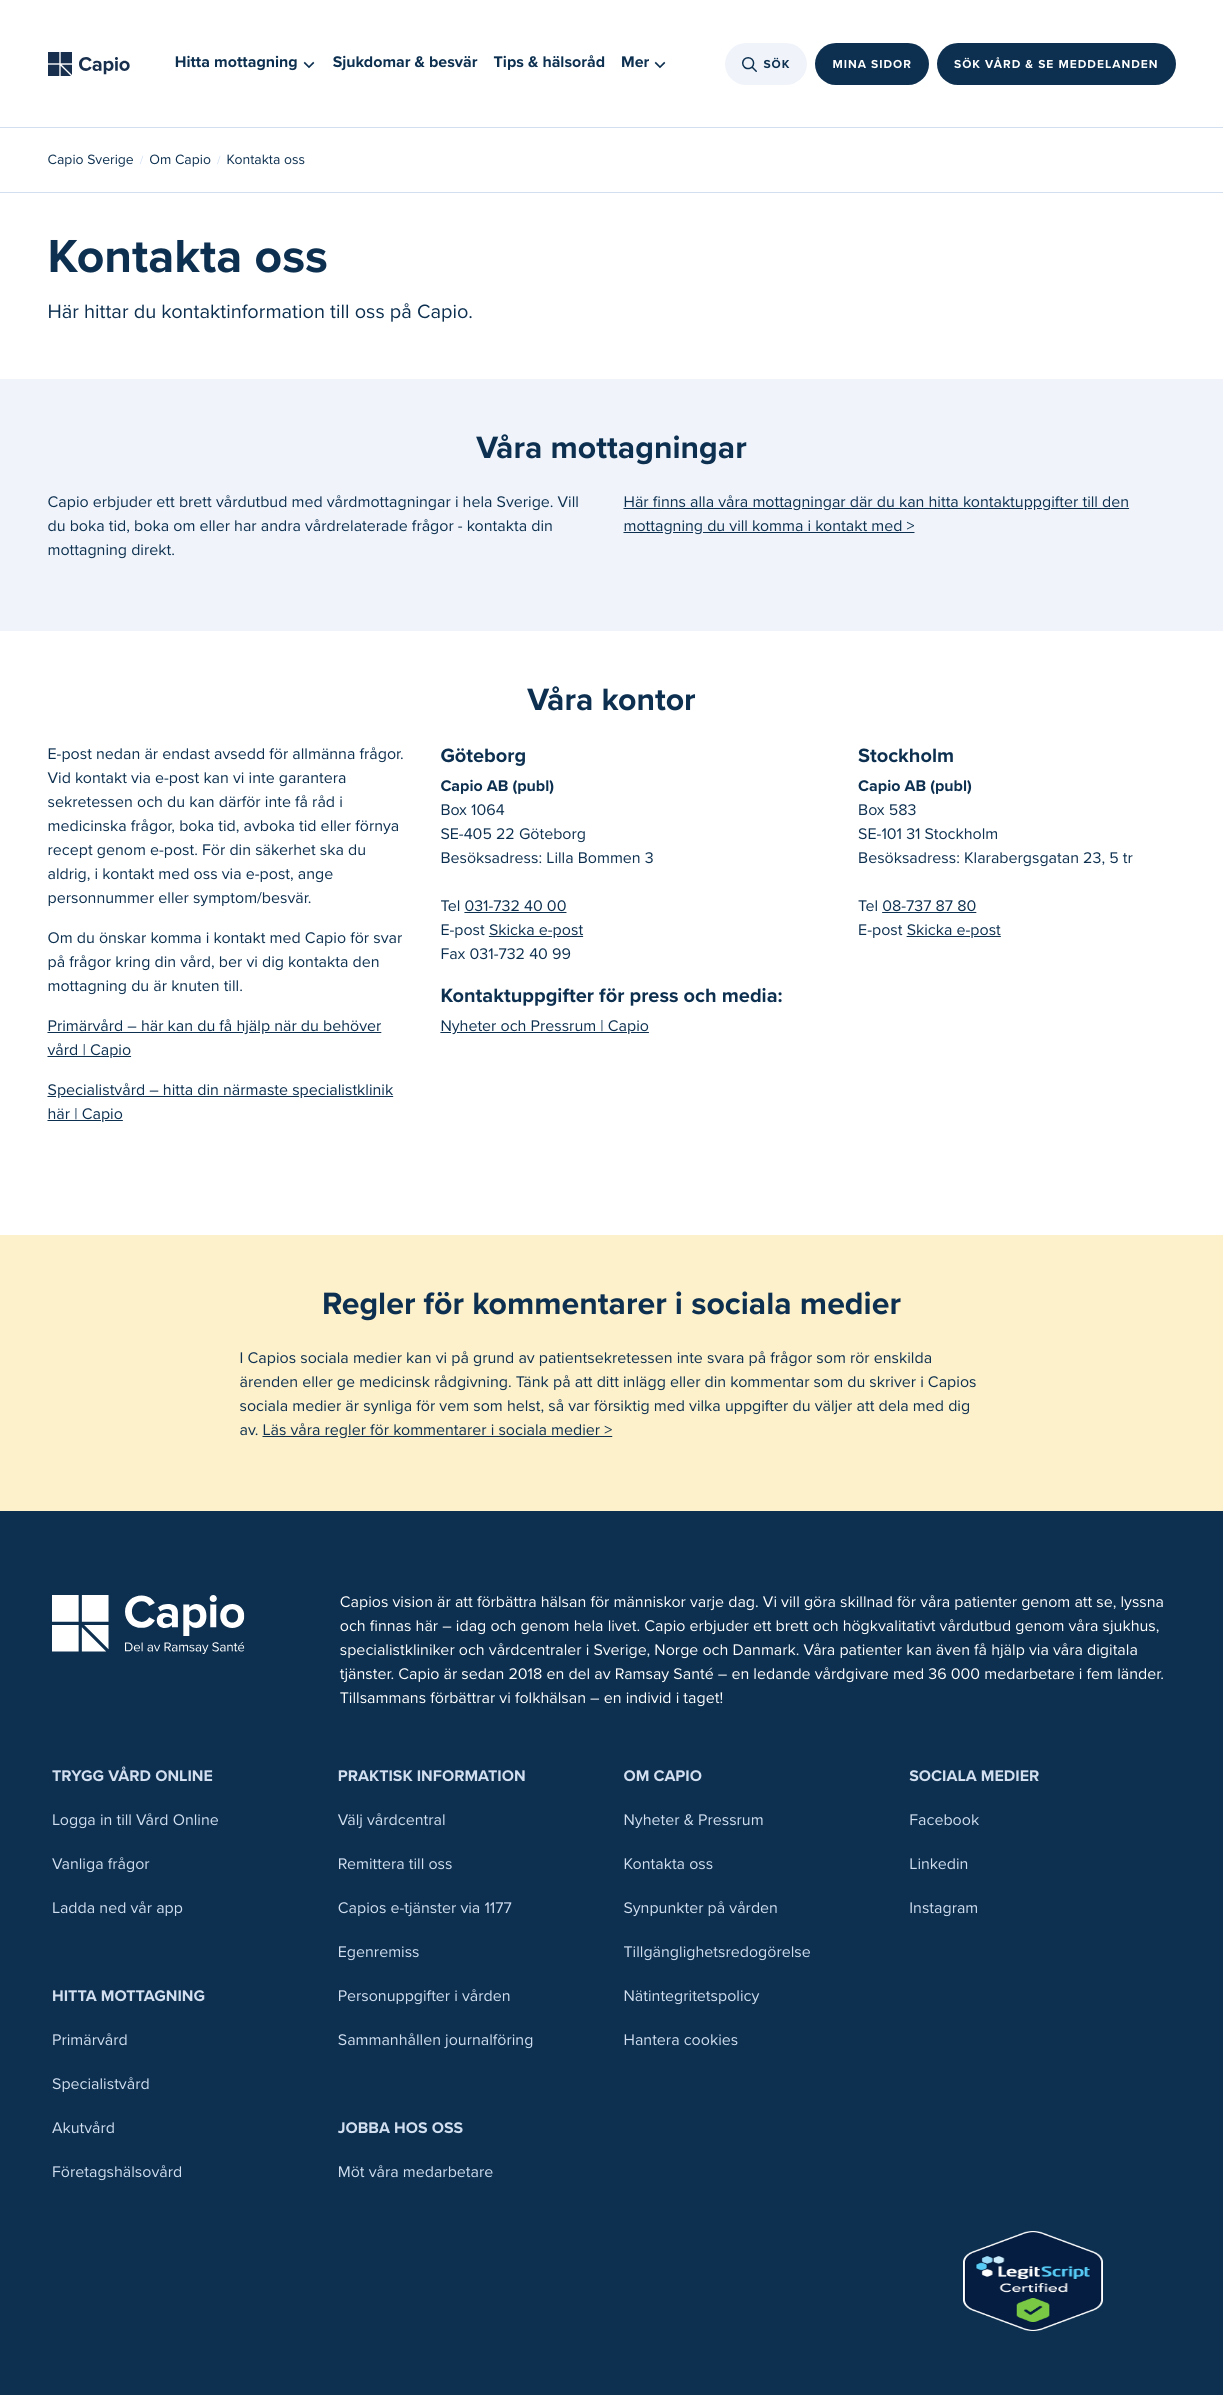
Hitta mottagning (128, 1996)
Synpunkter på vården (701, 1908)
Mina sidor (872, 64)
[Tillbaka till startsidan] (95, 64)
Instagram (943, 1908)
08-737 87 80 (929, 906)
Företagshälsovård (117, 2172)
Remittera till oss (395, 1864)
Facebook (944, 1820)
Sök (766, 64)
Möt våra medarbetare (416, 2172)
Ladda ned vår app (117, 1908)
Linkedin (938, 1864)
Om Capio (180, 160)
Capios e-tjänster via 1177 (425, 1908)
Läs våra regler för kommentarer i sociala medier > (438, 1430)
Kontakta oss (669, 1864)
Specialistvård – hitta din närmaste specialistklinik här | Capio (221, 1102)
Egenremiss (379, 1952)
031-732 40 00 (515, 906)
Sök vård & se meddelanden (1056, 64)
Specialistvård (101, 2084)
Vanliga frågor (101, 1864)
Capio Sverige (91, 160)
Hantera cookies (681, 2040)
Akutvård (83, 2128)
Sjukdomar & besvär (405, 62)
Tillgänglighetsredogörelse (717, 1952)
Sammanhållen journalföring (436, 2040)
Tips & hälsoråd (550, 62)
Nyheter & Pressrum (694, 1820)
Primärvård (90, 2040)
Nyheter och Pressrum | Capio (544, 1026)
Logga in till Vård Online (135, 1820)
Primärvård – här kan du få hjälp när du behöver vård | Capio (215, 1038)
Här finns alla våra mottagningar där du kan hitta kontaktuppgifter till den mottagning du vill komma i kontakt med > (877, 514)
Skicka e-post (536, 930)
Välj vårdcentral (392, 1820)
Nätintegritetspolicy (692, 1996)
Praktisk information (432, 1776)
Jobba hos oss (400, 2128)
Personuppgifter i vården (424, 1996)
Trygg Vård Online (132, 1776)
